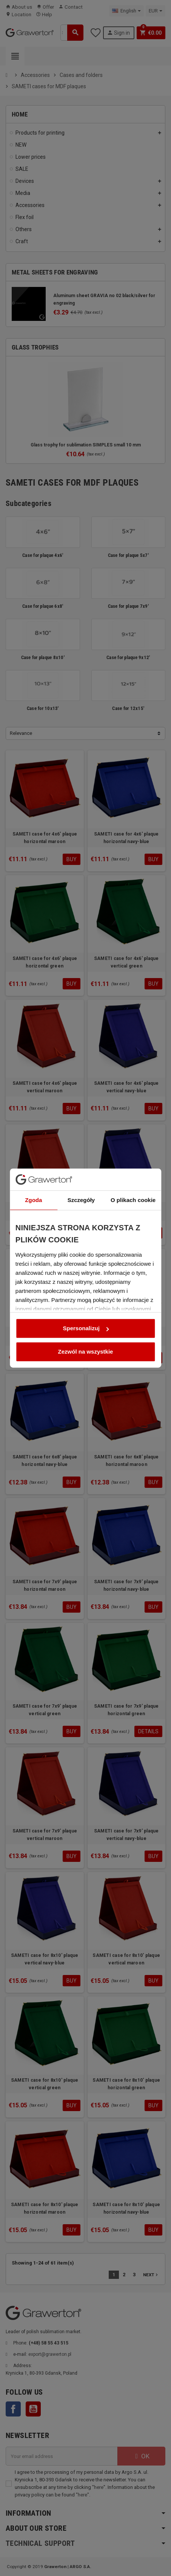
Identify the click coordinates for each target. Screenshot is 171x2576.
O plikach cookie (134, 1181)
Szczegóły (82, 1181)
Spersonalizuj (86, 1309)
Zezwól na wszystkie (85, 1332)
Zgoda (33, 1181)
